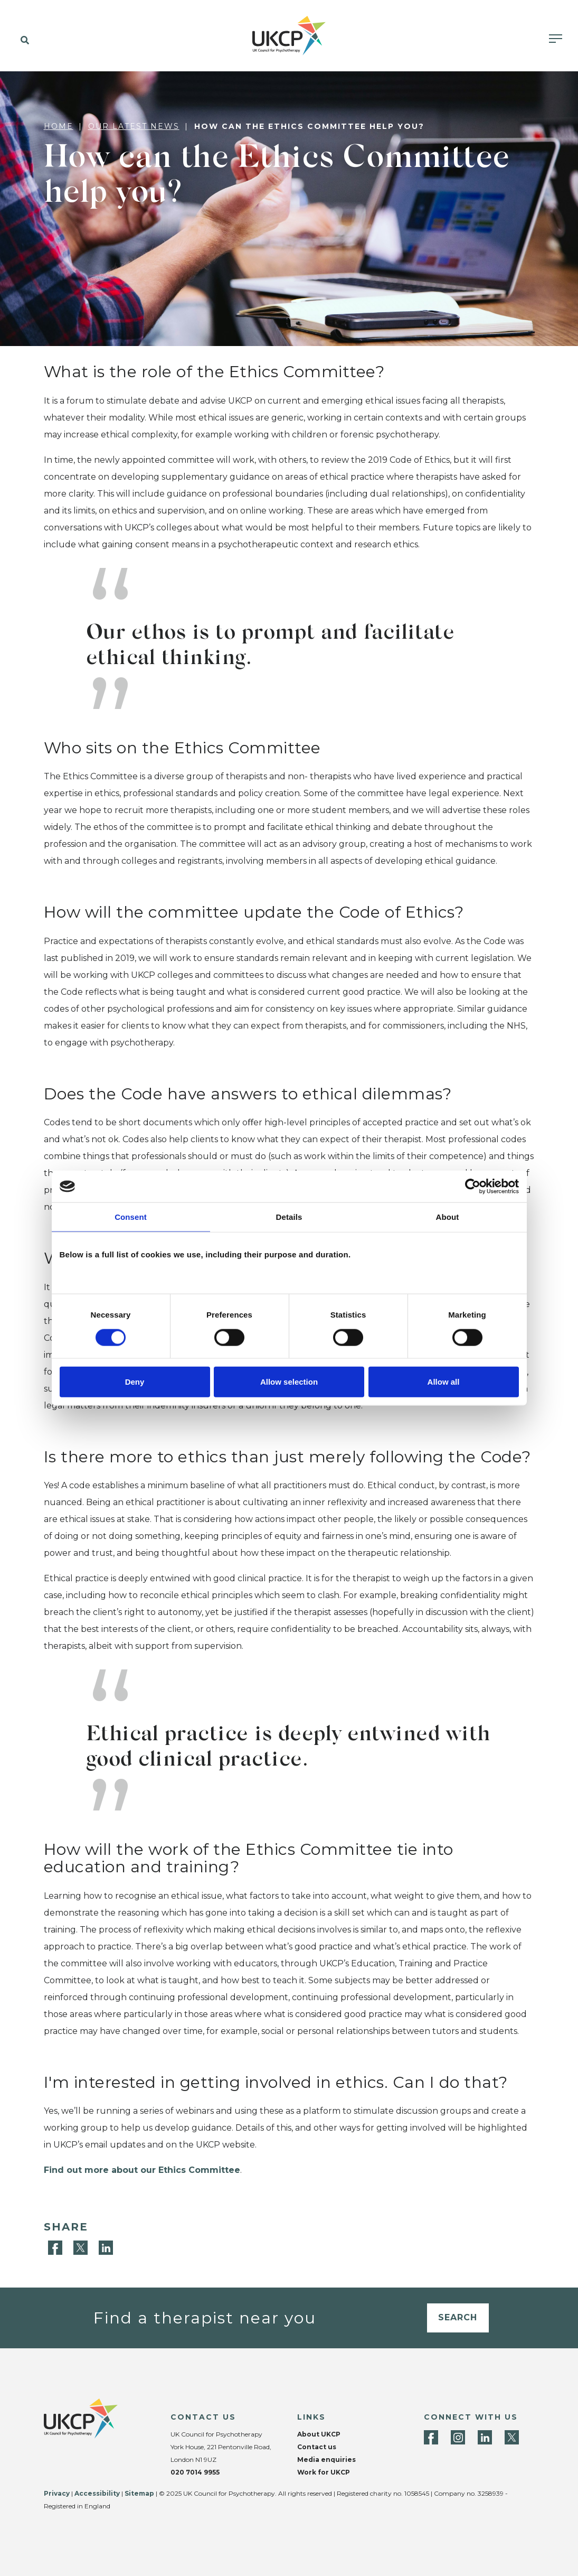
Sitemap (139, 2493)
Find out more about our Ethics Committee (142, 2170)
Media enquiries (326, 2459)
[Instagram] (458, 2437)
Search (457, 2317)
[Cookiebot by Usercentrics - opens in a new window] (473, 1186)
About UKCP (318, 2434)
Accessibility (97, 2493)
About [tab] (447, 1216)
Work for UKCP (323, 2472)
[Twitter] (81, 2247)
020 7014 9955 (195, 2472)
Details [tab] (289, 1216)
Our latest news (133, 126)
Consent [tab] (131, 1216)
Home (58, 126)
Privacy (57, 2493)
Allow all (444, 1381)
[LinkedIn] (105, 2247)
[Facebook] (56, 2247)
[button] (22, 40)
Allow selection (289, 1381)
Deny (135, 1381)
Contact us (316, 2447)
